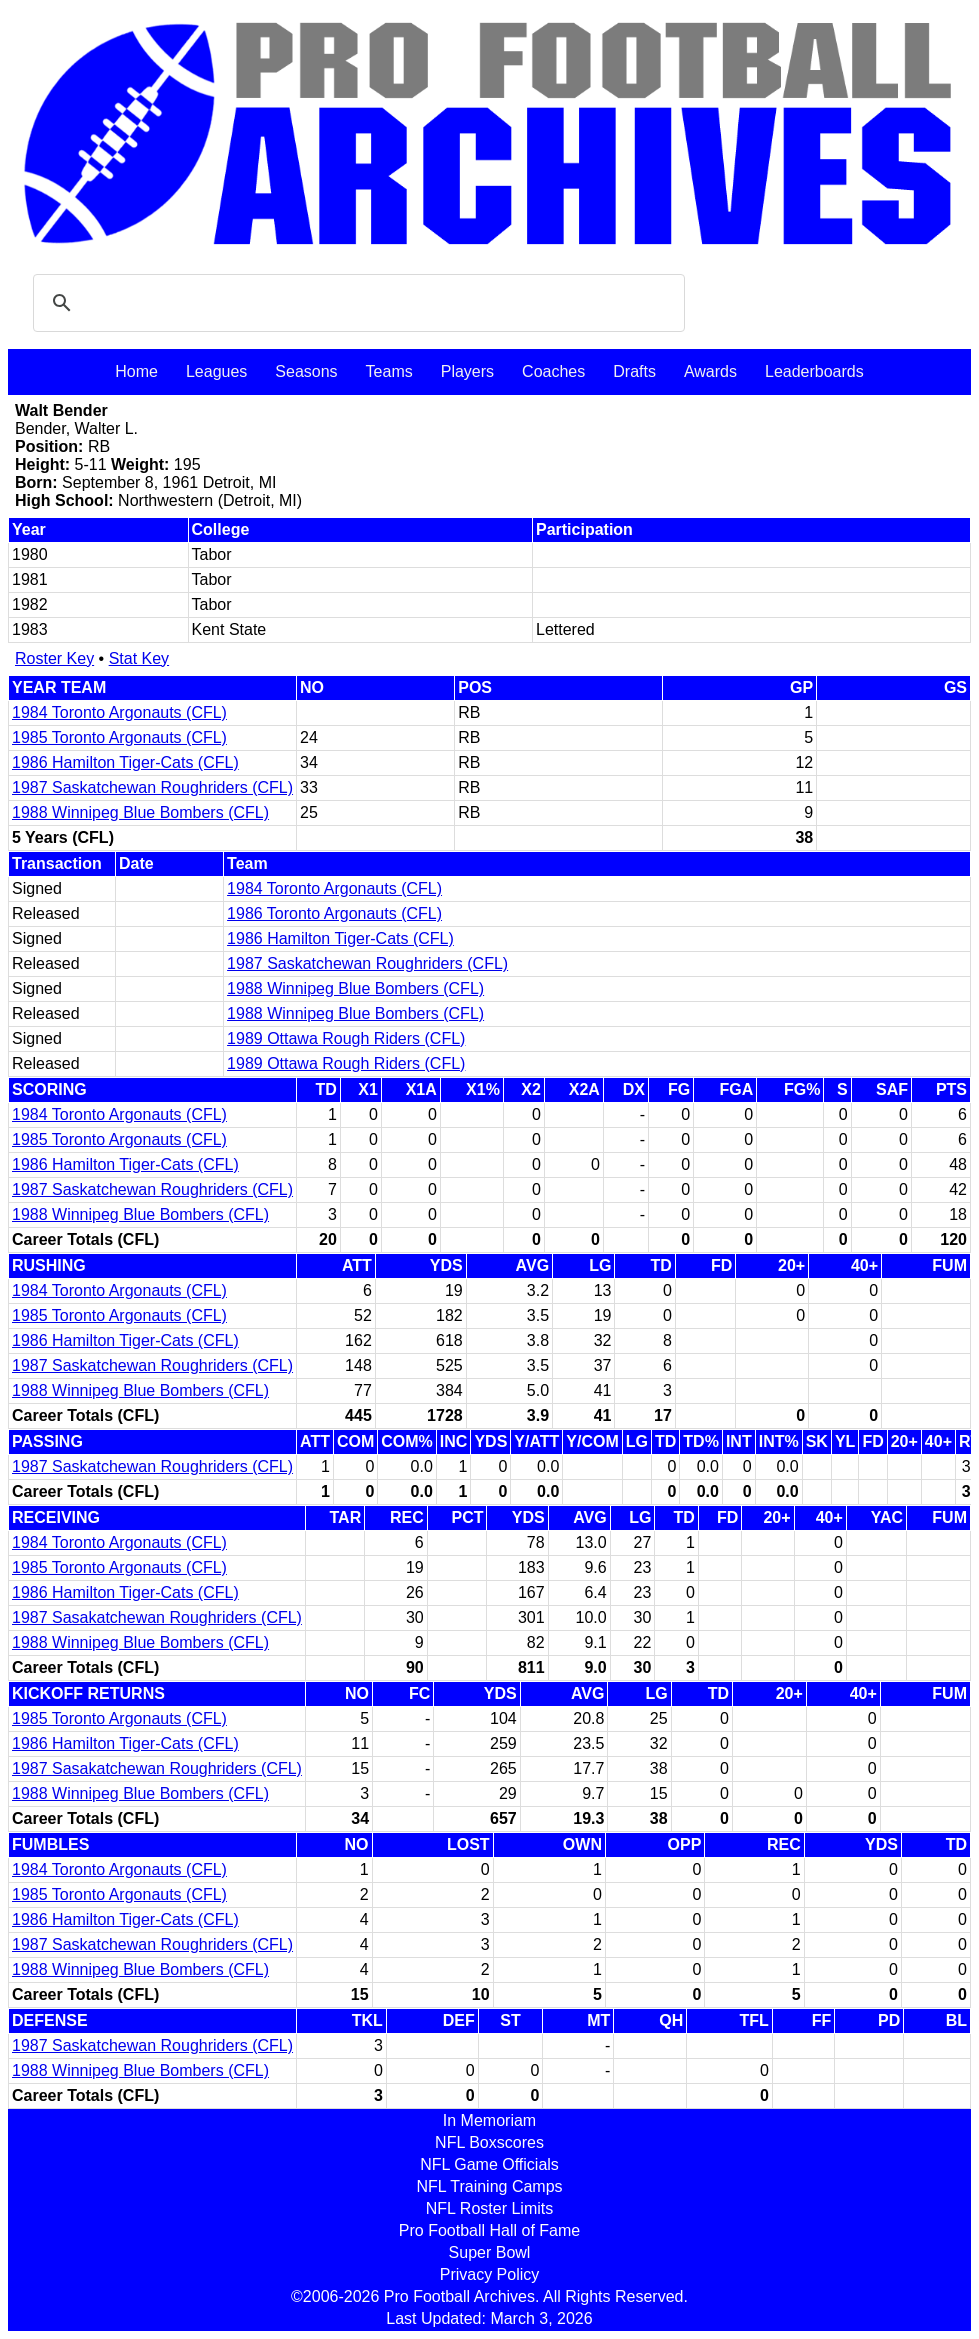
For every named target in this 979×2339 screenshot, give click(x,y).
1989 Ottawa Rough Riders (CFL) (346, 1038)
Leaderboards (814, 371)
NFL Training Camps (489, 2186)
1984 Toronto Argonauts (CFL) (119, 712)
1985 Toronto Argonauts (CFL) (119, 737)
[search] (356, 303)
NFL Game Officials (489, 2164)
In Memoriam (489, 2120)
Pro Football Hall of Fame (489, 2230)
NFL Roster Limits (489, 2208)
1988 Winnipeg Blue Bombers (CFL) (140, 812)
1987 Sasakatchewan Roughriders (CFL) (157, 1617)
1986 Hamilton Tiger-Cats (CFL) (125, 762)
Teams (389, 371)
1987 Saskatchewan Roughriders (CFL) (152, 787)
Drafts (634, 371)
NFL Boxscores (489, 2142)
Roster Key (54, 658)
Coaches (553, 371)
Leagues (216, 371)
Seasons (306, 371)
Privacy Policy (490, 2274)
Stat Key (139, 658)
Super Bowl (490, 2252)
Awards (710, 371)
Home (136, 371)
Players (467, 371)
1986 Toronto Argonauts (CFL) (334, 913)
